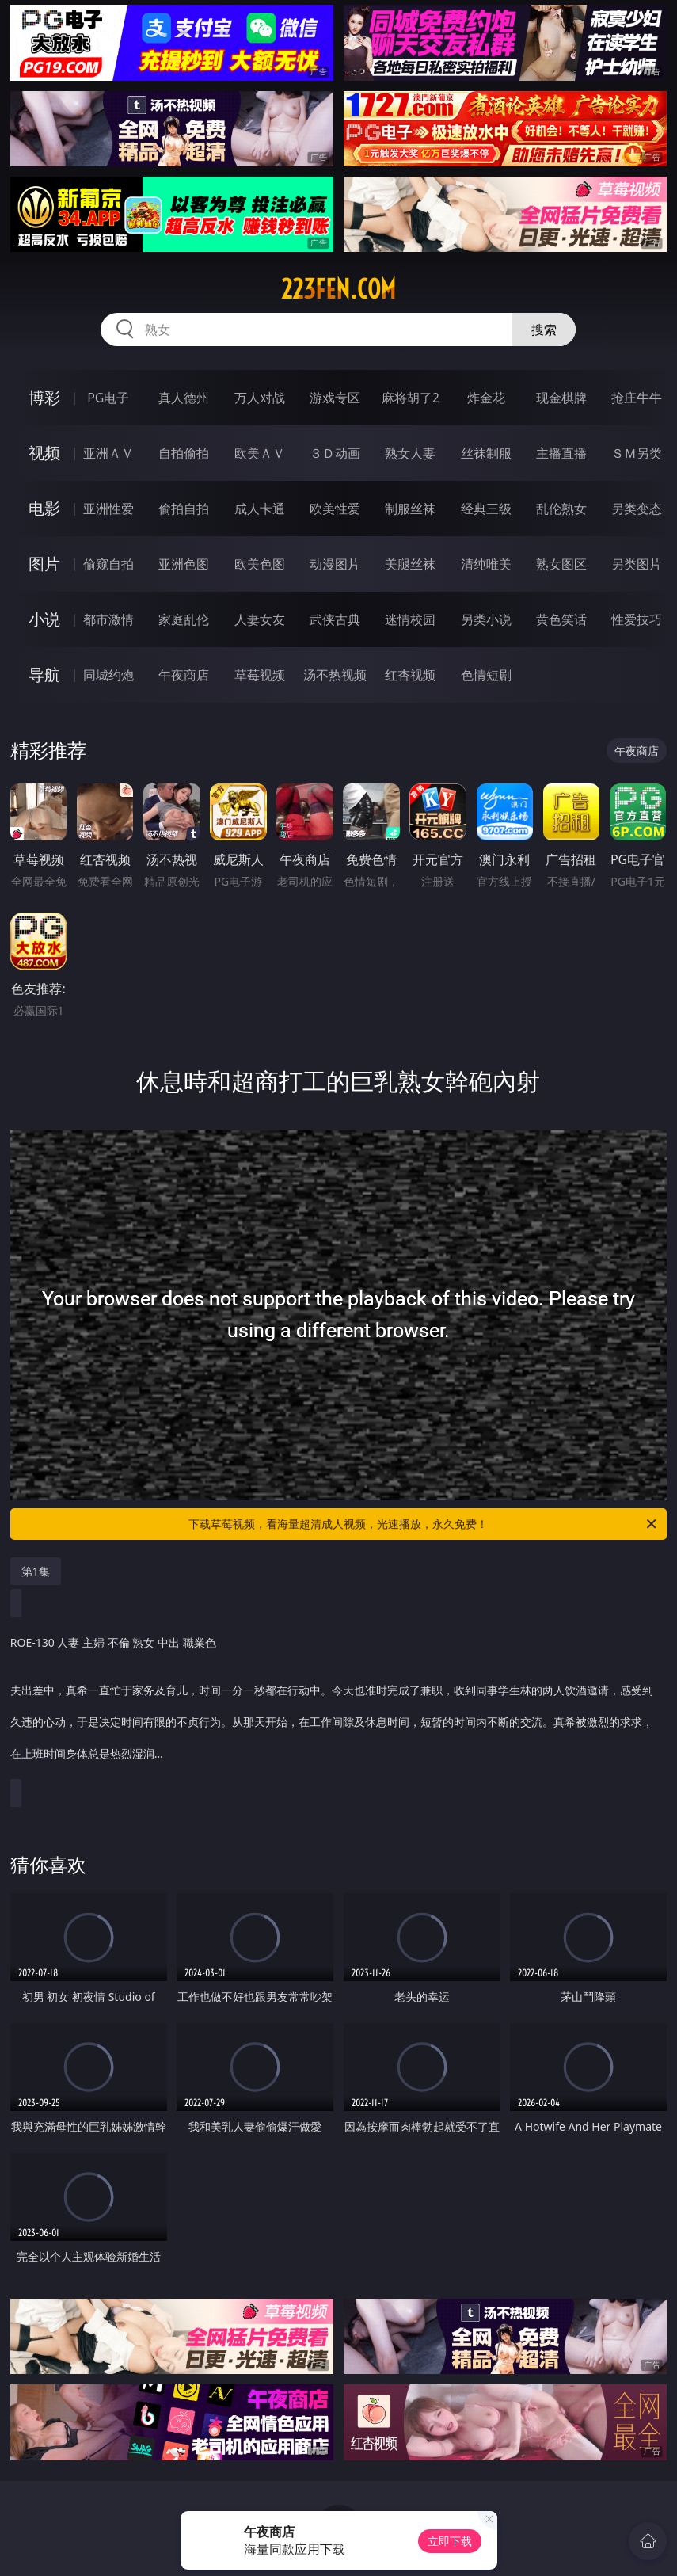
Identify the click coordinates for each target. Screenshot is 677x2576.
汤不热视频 (335, 675)
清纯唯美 (486, 564)
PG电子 (108, 397)
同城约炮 (108, 675)
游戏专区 (335, 397)
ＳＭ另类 (636, 453)
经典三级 (486, 508)
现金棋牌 (561, 397)
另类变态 (636, 508)
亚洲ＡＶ (108, 453)
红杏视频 (410, 675)
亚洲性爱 (108, 508)
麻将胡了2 (410, 397)
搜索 (544, 329)
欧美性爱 (335, 508)
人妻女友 (259, 619)
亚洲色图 (183, 564)
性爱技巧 (636, 619)
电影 (44, 508)
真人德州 (183, 397)
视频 (44, 452)
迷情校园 (410, 619)
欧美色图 (259, 564)
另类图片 (636, 564)
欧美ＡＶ (259, 453)
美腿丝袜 (410, 564)
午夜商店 (183, 675)
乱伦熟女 (561, 508)
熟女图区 (561, 564)
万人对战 (259, 397)
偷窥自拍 (108, 564)
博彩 (44, 397)
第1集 (35, 1571)
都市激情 (108, 619)
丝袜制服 (486, 453)
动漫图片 (335, 564)
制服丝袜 (410, 508)
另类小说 (486, 619)
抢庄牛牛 (636, 397)
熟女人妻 (410, 453)
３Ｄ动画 (335, 453)
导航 (44, 674)
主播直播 (561, 453)
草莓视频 (259, 675)
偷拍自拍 (183, 508)
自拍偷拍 (183, 453)
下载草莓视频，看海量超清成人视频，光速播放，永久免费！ (423, 1524)
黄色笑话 (561, 619)
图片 (44, 563)
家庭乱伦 (183, 619)
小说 (44, 619)
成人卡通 (259, 508)
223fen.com (338, 289)
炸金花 (486, 397)
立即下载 (450, 2540)
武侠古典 (335, 619)
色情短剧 (486, 675)
